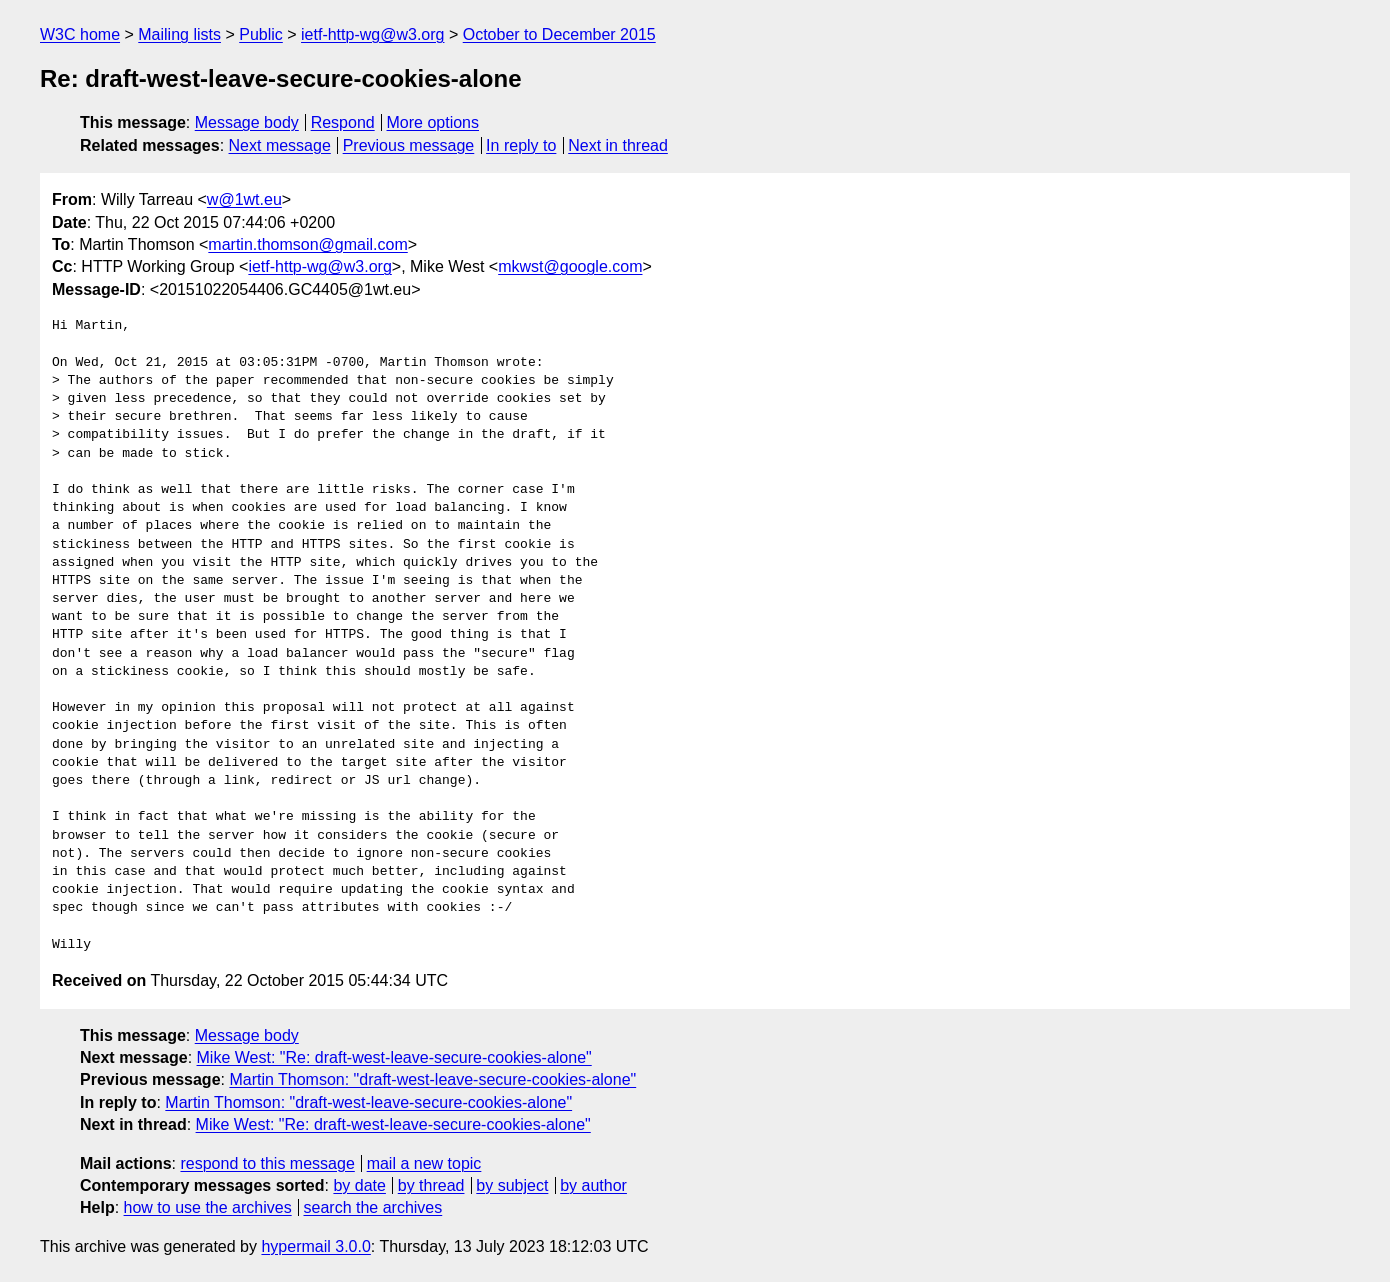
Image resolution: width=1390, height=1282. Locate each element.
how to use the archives (208, 1207)
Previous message (409, 145)
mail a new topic (424, 1163)
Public (261, 34)
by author (593, 1185)
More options (433, 122)
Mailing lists (179, 34)
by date (359, 1185)
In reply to (521, 145)
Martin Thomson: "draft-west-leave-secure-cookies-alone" (432, 1079)
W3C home (80, 34)
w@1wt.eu (244, 199)
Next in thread (618, 145)
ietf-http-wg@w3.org (372, 34)
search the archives (373, 1207)
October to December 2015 (559, 34)
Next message (280, 145)
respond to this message (267, 1163)
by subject (512, 1185)
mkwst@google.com (570, 266)
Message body (247, 122)
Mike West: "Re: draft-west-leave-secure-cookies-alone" (394, 1057)
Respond (343, 122)
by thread (431, 1185)
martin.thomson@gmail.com (307, 244)
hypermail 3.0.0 (315, 1246)
